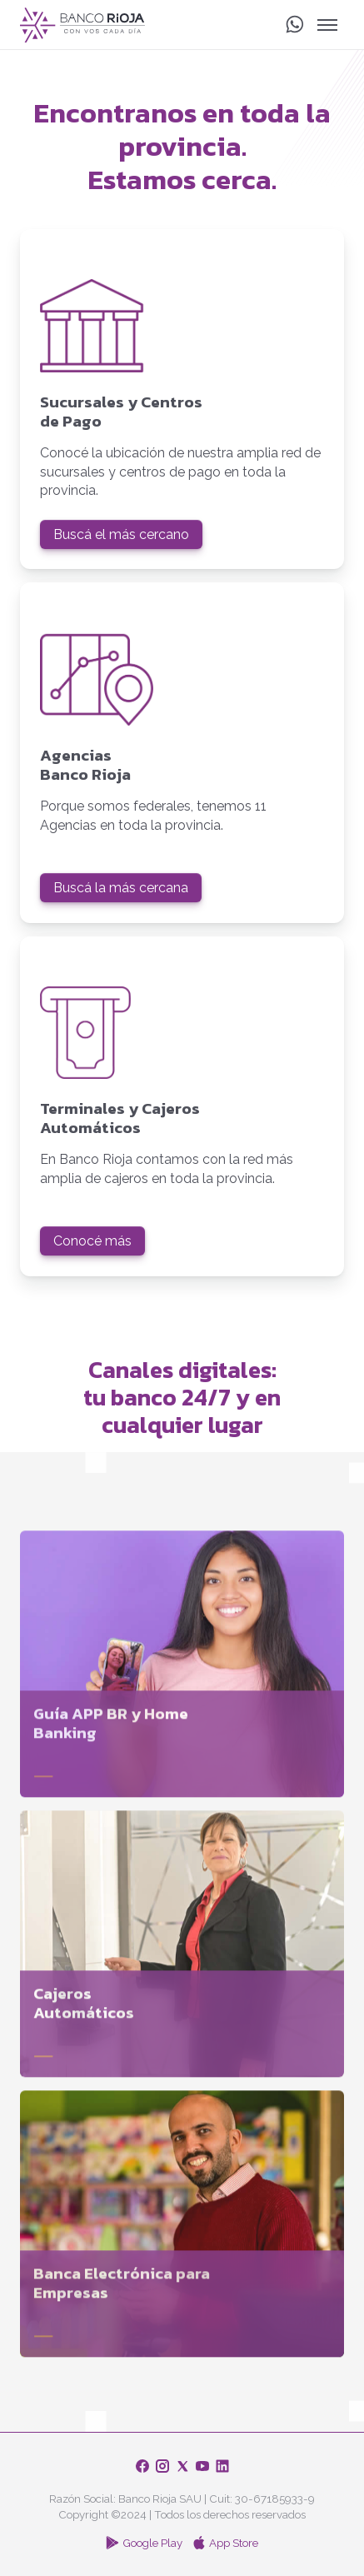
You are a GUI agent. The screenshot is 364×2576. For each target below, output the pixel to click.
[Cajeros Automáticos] (182, 1949)
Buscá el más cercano (121, 534)
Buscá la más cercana (120, 888)
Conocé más (92, 1241)
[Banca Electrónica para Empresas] (182, 2229)
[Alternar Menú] (327, 25)
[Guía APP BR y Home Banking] (182, 1669)
